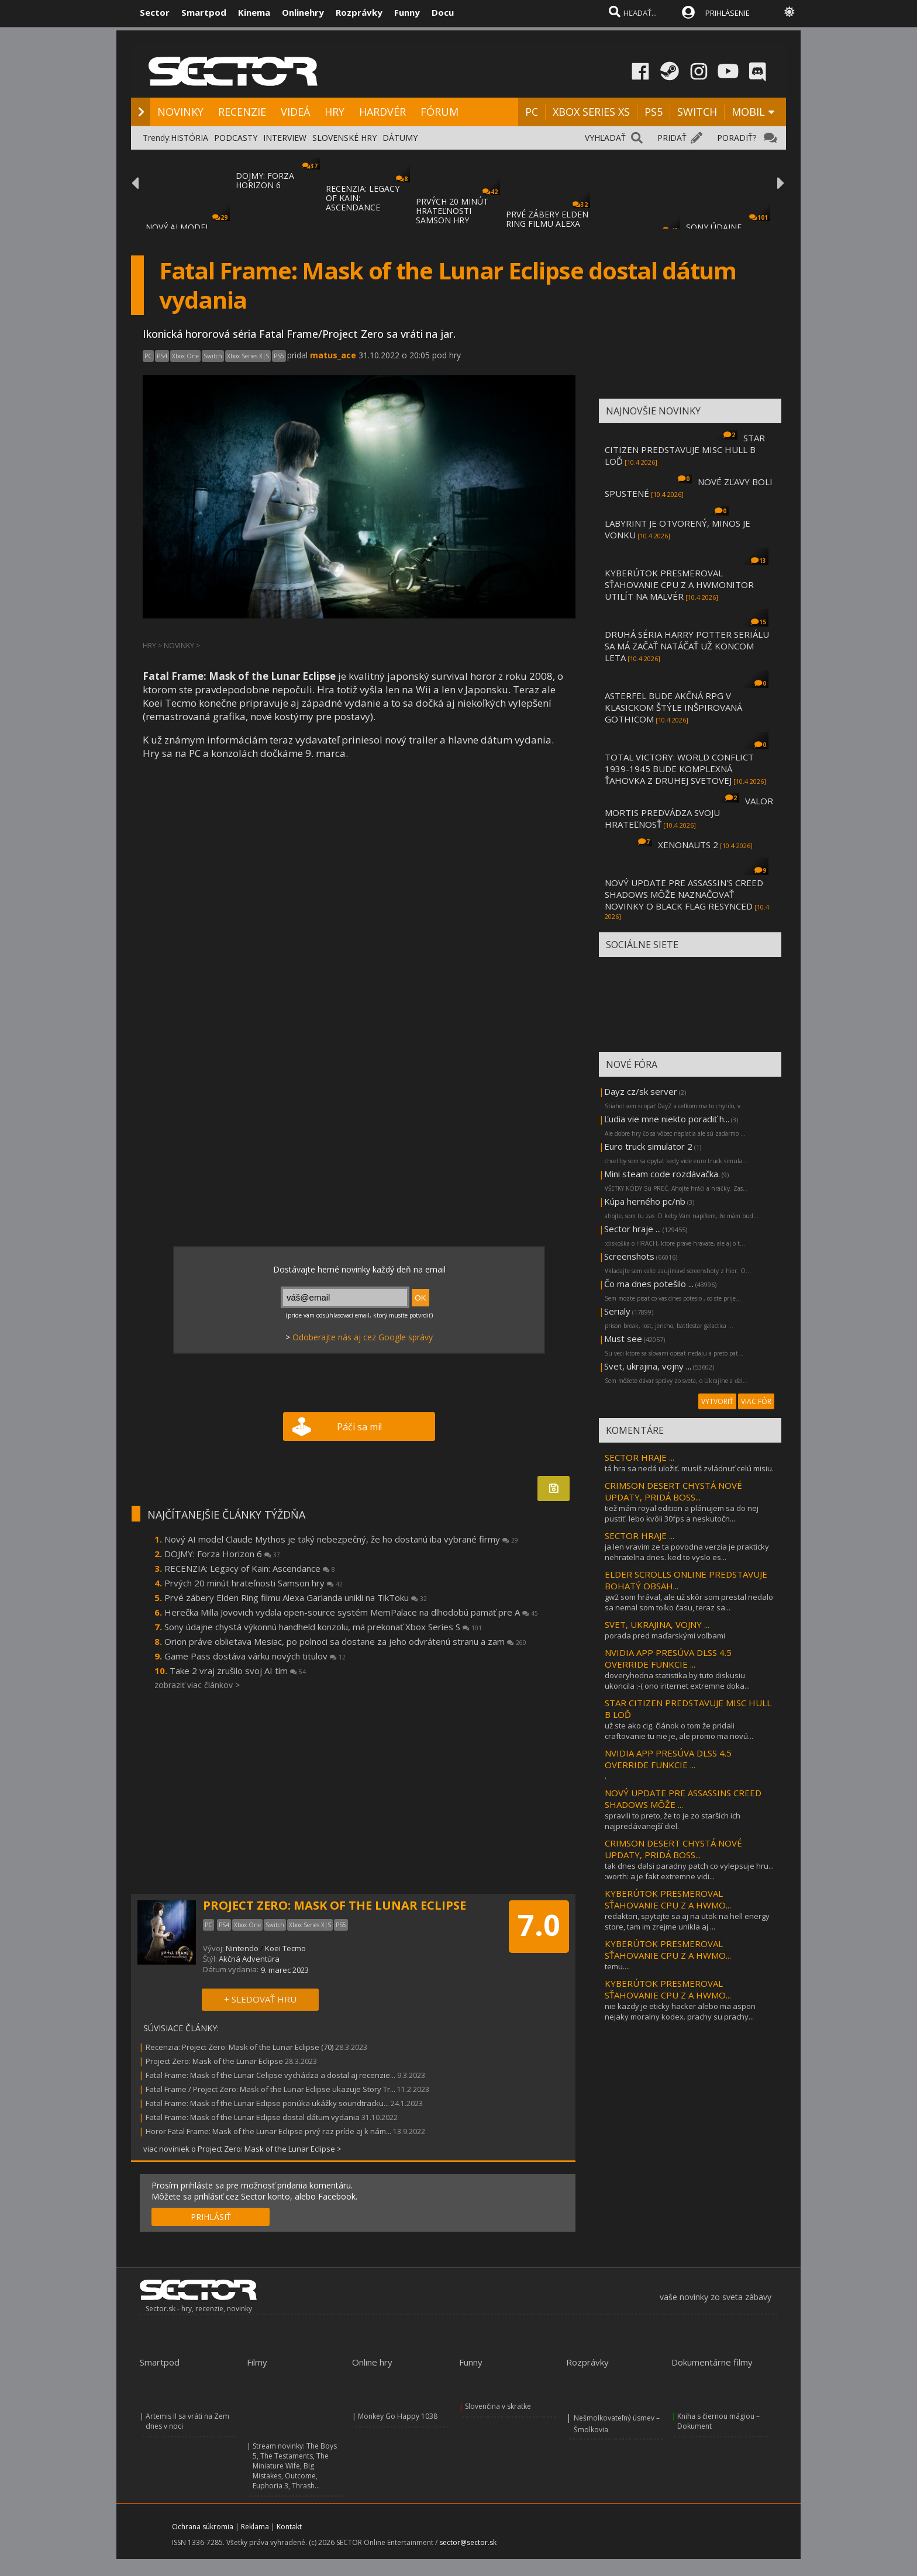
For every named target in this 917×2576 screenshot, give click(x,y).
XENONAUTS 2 (688, 844)
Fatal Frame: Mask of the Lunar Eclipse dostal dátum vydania (253, 2117)
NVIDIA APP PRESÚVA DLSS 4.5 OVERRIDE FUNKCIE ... (668, 1658)
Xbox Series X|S (248, 356)
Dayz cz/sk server (640, 1091)
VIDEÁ (295, 112)
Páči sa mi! (359, 1426)
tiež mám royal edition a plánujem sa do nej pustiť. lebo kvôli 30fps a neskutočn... (682, 1513)
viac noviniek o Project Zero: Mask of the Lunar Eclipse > (242, 2148)
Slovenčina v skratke (498, 2406)
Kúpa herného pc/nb (644, 1201)
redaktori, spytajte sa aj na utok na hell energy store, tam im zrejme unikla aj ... (687, 1921)
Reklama (255, 2527)
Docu (443, 12)
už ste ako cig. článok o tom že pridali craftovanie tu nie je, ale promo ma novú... (679, 1730)
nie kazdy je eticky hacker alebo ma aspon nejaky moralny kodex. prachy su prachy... (680, 2011)
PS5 (653, 112)
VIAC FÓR (756, 1401)
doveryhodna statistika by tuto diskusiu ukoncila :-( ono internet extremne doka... (677, 1680)
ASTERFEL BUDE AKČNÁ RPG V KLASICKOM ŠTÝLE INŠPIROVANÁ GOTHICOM (673, 707)
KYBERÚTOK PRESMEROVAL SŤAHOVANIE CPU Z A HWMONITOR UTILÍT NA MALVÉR (679, 584)
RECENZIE (242, 112)
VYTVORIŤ (717, 1401)
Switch (213, 356)
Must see (623, 1338)
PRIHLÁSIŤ (211, 2216)
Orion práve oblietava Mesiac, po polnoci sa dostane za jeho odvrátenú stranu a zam (345, 1641)
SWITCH (697, 112)
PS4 (162, 356)
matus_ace (333, 355)
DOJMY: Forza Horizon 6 (222, 1554)
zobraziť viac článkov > (197, 1684)
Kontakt (289, 2527)
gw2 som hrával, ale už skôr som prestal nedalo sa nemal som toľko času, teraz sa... (689, 1602)
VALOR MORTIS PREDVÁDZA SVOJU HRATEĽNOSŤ (689, 812)
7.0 (539, 1925)
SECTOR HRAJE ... (639, 1457)
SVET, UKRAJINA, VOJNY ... (657, 1624)
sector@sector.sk (468, 2542)
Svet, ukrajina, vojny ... (647, 1366)
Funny (407, 12)
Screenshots (629, 1256)
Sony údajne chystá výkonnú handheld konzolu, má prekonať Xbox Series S (323, 1627)
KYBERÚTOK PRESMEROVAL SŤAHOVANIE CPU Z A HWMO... (668, 1899)
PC (531, 112)
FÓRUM (439, 112)
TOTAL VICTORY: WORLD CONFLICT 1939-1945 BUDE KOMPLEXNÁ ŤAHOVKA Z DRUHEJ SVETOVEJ (679, 768)
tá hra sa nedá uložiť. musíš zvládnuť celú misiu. (689, 1468)
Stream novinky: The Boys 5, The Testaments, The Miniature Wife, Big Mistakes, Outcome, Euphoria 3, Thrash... (295, 2466)
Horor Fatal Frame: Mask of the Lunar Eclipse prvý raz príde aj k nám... (268, 2131)
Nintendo (242, 1948)
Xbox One (185, 356)
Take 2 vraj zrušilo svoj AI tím (238, 1670)
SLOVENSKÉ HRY (344, 137)
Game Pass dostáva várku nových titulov (255, 1656)
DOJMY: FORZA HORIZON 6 (265, 180)
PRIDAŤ (672, 137)
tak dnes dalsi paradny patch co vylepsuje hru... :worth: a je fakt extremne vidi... (689, 1871)
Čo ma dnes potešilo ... (649, 1283)
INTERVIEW (284, 137)
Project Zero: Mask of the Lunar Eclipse (214, 2061)
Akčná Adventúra (249, 1958)
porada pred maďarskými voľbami (665, 1635)
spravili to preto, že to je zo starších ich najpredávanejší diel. (672, 1820)
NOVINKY (180, 112)
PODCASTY (235, 137)
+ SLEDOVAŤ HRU (260, 1999)
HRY (334, 112)
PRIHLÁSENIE (727, 13)
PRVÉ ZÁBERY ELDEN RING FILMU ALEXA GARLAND (547, 223)
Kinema (254, 12)
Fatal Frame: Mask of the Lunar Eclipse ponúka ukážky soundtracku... (267, 2103)
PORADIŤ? (736, 137)
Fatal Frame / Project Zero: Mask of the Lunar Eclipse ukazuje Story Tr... (270, 2089)
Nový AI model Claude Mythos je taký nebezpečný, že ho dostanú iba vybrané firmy (341, 1539)
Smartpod (203, 12)
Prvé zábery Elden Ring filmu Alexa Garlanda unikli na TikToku (295, 1597)
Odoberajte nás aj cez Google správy (362, 1337)
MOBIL (748, 112)
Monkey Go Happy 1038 (397, 2416)
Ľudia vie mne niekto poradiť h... (666, 1119)
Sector (155, 12)
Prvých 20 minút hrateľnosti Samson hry (253, 1583)
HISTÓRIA (189, 137)
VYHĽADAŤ (605, 137)
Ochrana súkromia (202, 2527)
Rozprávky (359, 12)
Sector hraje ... (632, 1229)
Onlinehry (303, 12)
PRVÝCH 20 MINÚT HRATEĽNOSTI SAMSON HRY (452, 211)
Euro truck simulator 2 (648, 1146)
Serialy (617, 1311)
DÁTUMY (400, 137)
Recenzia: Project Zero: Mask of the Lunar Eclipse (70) (239, 2047)
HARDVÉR (382, 112)
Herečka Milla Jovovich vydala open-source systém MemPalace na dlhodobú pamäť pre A (351, 1612)
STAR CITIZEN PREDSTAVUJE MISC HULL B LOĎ (685, 449)
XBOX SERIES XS (591, 112)
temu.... (617, 1966)
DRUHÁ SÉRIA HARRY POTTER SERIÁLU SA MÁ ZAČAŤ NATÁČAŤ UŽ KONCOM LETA (687, 645)
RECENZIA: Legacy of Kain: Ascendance (249, 1568)
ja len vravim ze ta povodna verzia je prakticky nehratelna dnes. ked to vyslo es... (687, 1551)
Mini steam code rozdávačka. (662, 1174)
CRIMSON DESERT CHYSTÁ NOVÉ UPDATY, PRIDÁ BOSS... (673, 1491)
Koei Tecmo (285, 1948)
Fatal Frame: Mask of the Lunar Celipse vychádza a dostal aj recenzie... (270, 2075)
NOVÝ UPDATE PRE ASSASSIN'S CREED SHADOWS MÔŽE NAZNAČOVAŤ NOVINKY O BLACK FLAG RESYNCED (684, 894)
